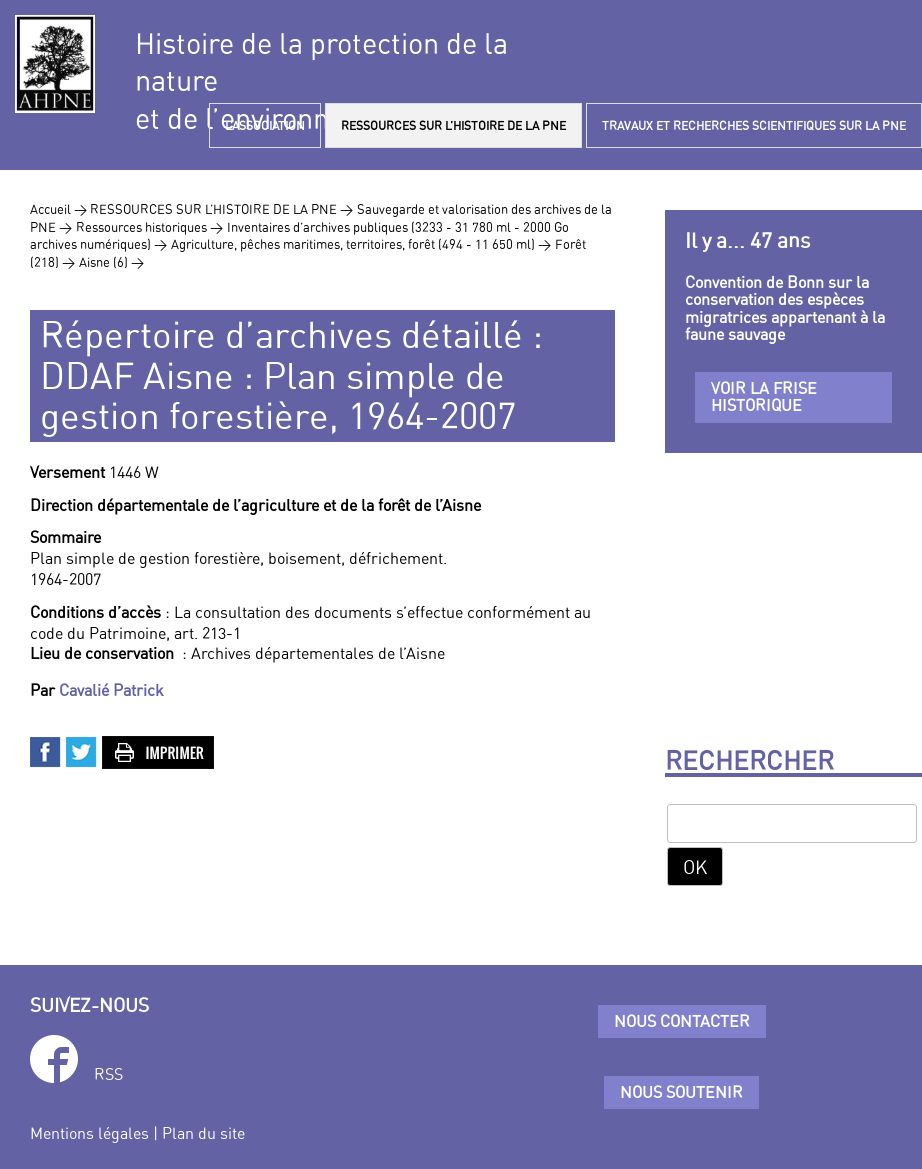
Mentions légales (89, 1133)
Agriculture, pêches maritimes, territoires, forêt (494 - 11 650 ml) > (361, 244)
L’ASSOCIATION (265, 125)
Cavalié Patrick (111, 690)
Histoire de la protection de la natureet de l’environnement (321, 81)
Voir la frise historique (764, 397)
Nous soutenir (681, 1092)
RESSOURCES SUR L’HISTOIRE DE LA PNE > (221, 209)
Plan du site (203, 1133)
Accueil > (60, 209)
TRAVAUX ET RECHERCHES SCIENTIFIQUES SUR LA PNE (754, 125)
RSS (108, 1074)
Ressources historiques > (149, 227)
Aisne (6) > (111, 262)
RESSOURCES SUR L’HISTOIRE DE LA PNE (453, 125)
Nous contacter (682, 1021)
